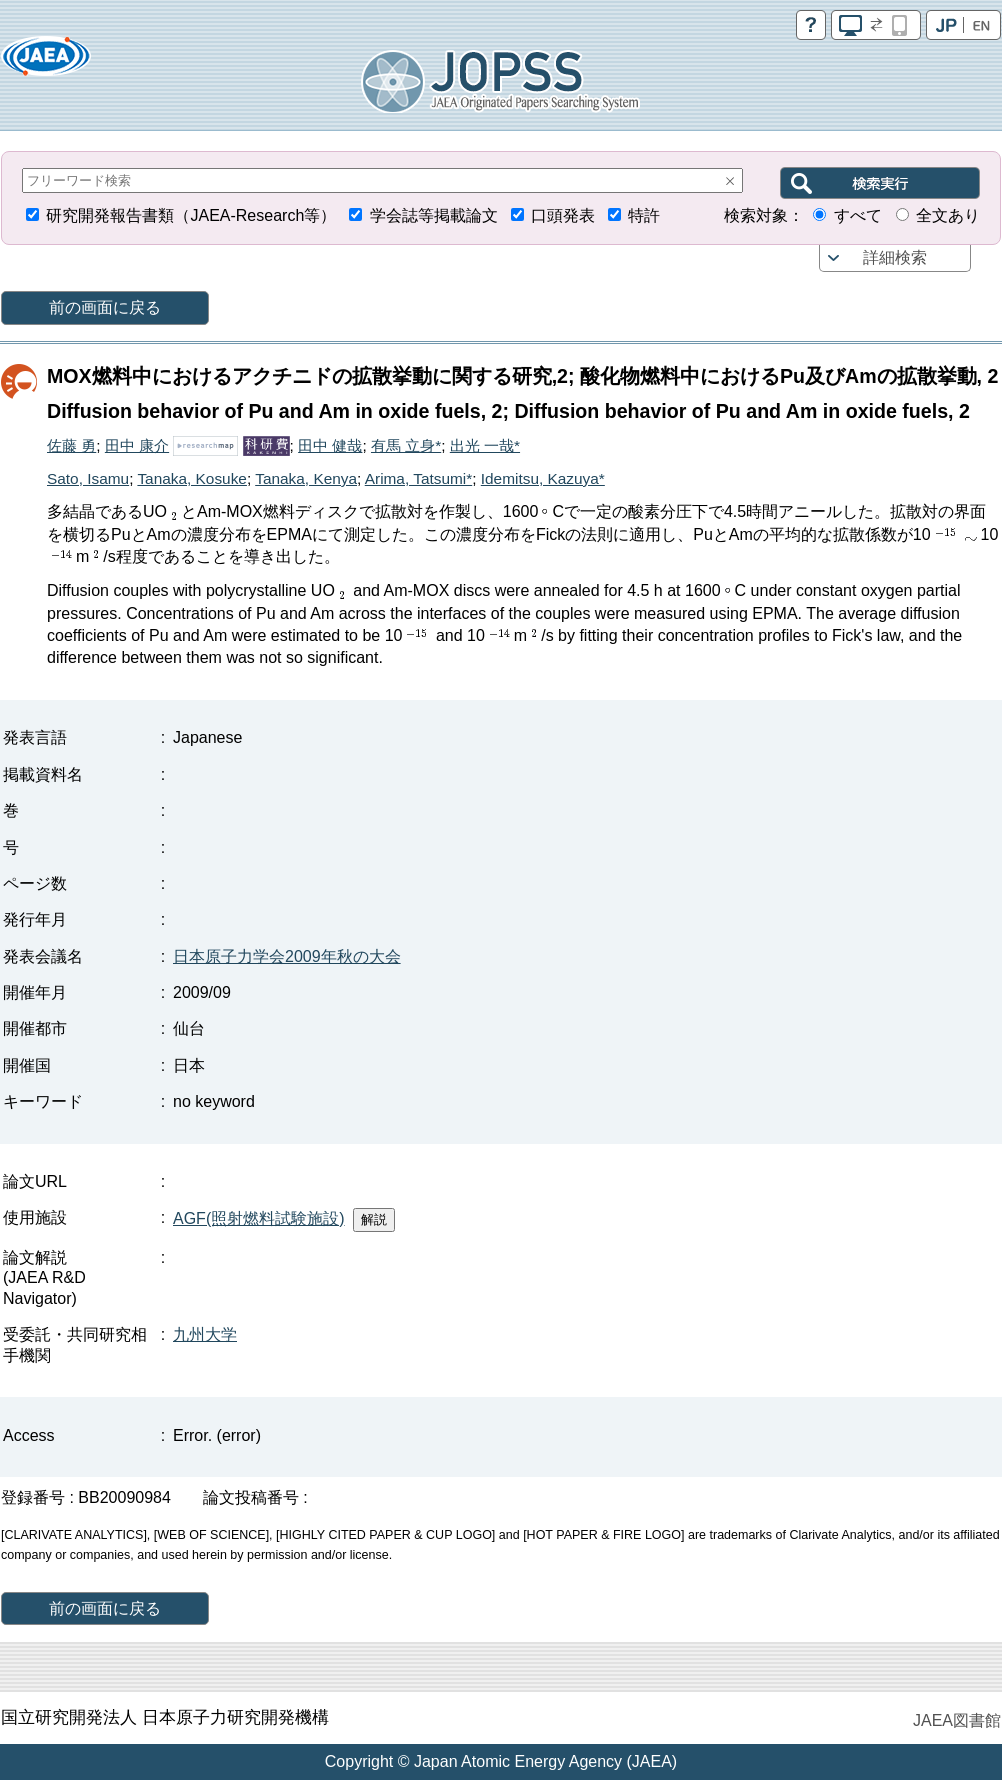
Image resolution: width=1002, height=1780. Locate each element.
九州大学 (205, 1334)
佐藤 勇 (71, 445)
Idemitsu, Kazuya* (543, 478)
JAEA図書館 (957, 1720)
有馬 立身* (406, 445)
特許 (644, 215)
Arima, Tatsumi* (418, 478)
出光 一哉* (485, 445)
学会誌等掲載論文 (434, 215)
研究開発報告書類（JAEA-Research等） (191, 215)
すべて (858, 215)
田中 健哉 (330, 445)
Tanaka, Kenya (306, 478)
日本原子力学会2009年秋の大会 (287, 956)
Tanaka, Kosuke (192, 478)
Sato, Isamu (88, 478)
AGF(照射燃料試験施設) (259, 1218)
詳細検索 (895, 257)
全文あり (948, 215)
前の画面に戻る (105, 307)
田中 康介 (137, 445)
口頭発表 (563, 215)
